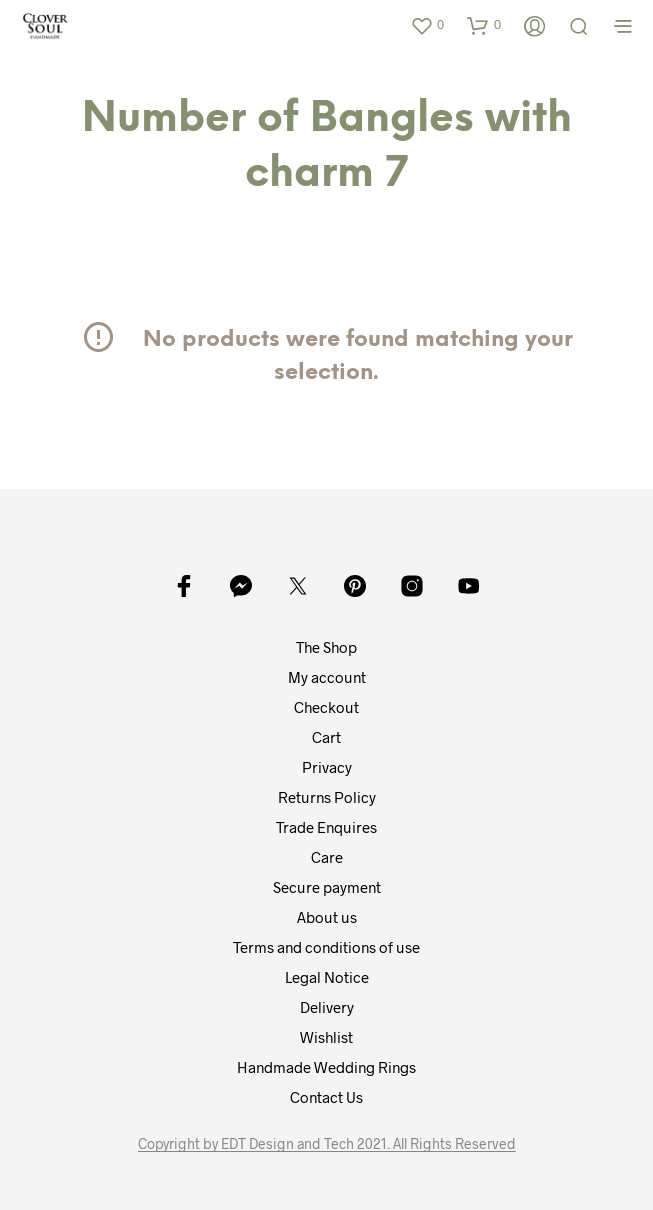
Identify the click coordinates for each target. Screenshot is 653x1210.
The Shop (326, 647)
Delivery (327, 1007)
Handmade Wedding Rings (326, 1067)
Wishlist (326, 1037)
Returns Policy (327, 797)
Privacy (327, 767)
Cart (326, 737)
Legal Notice (327, 977)
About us (327, 917)
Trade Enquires (326, 827)
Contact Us (326, 1097)
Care (327, 857)
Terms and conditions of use (326, 947)
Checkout (326, 707)
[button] (427, 25)
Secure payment (327, 887)
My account (327, 677)
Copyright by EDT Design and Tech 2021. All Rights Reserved (327, 1144)
